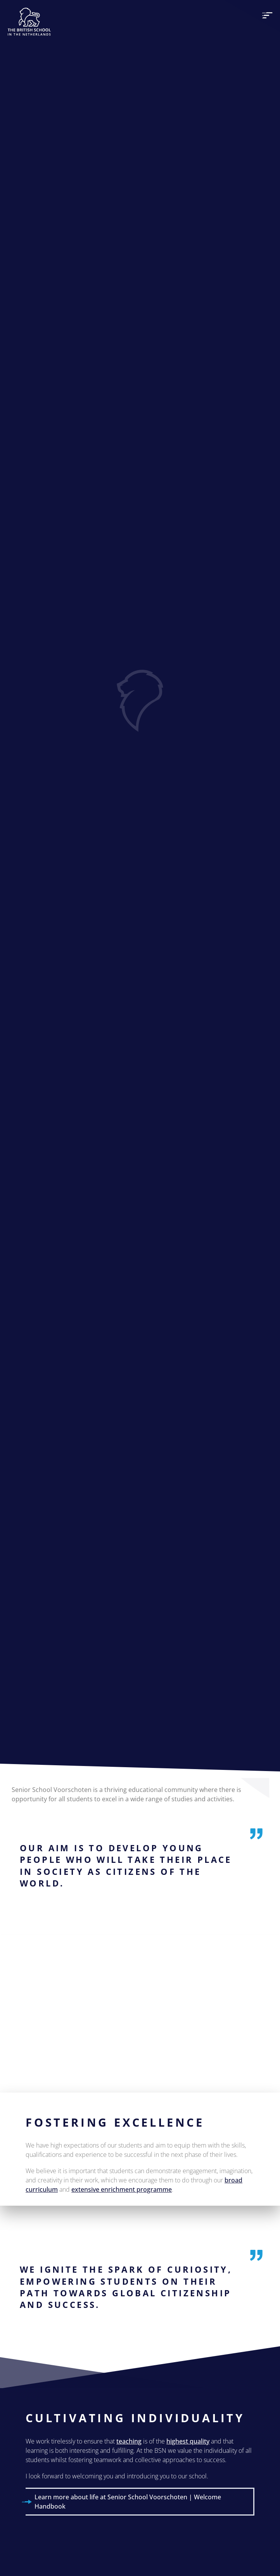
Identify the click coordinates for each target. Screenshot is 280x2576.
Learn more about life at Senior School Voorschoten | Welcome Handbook (128, 2502)
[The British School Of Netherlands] (29, 22)
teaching (129, 2441)
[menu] (267, 15)
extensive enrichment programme (121, 2189)
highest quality (187, 2441)
